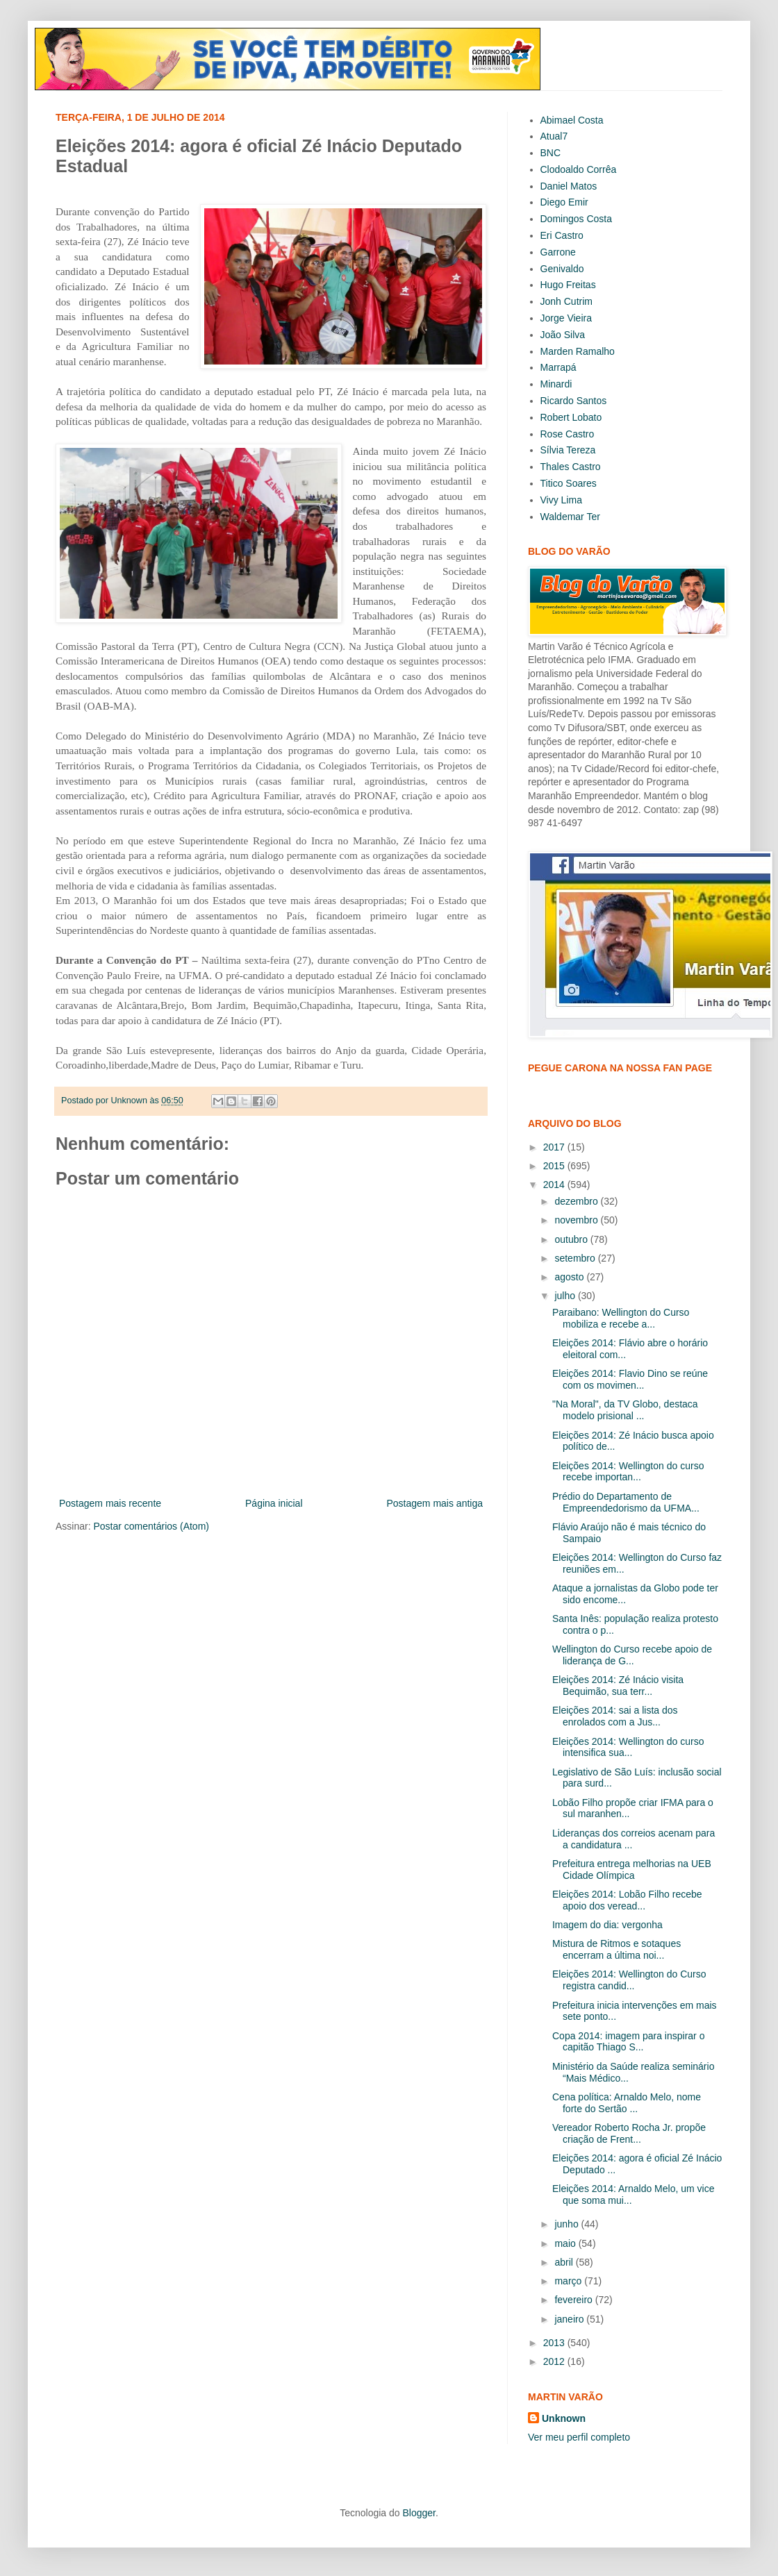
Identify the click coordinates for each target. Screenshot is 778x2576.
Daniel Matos (568, 186)
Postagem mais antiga (434, 1503)
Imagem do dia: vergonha (607, 1924)
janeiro (570, 2319)
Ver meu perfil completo (579, 2437)
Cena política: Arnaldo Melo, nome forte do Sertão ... (626, 2102)
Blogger (418, 2512)
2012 (555, 2361)
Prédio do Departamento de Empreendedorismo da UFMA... (626, 1502)
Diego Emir (564, 202)
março (569, 2280)
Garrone (558, 252)
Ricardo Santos (573, 400)
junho (567, 2224)
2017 (555, 1147)
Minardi (556, 384)
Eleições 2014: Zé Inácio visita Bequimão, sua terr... (618, 1685)
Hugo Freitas (568, 284)
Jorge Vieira (566, 318)
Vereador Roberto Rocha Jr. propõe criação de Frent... (629, 2133)
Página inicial (274, 1503)
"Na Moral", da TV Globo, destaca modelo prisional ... (625, 1409)
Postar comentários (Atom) (151, 1526)
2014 (555, 1184)
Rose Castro (567, 434)
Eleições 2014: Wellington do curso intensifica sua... (628, 1747)
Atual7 (554, 136)
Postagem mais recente (110, 1503)
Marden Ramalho (577, 351)
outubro (572, 1239)
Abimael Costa (572, 120)
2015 (555, 1165)
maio (566, 2243)
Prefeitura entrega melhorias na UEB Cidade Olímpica (631, 1869)
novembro (577, 1220)
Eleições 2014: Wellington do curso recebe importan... (628, 1471)
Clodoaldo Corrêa (578, 169)
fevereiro (574, 2299)
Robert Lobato (571, 417)
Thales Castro (570, 466)
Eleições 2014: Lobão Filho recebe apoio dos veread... (627, 1900)
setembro (575, 1258)
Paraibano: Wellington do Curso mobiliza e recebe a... (620, 1318)
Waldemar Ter (570, 516)
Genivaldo (562, 268)
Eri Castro (562, 235)
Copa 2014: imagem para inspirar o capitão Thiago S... (628, 2041)
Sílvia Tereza (568, 449)
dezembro (577, 1201)
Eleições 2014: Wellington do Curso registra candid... (629, 1979)
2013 (555, 2342)
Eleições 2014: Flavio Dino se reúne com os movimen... (630, 1379)
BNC (550, 152)
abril (564, 2262)
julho (565, 1295)
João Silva (563, 334)
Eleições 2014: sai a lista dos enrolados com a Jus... (615, 1716)
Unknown (564, 2418)
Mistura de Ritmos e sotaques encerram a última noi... (616, 1949)
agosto (570, 1276)
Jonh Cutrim (566, 301)
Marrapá (558, 367)
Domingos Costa (576, 218)
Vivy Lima (561, 499)
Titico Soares (568, 483)
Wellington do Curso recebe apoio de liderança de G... (632, 1655)
